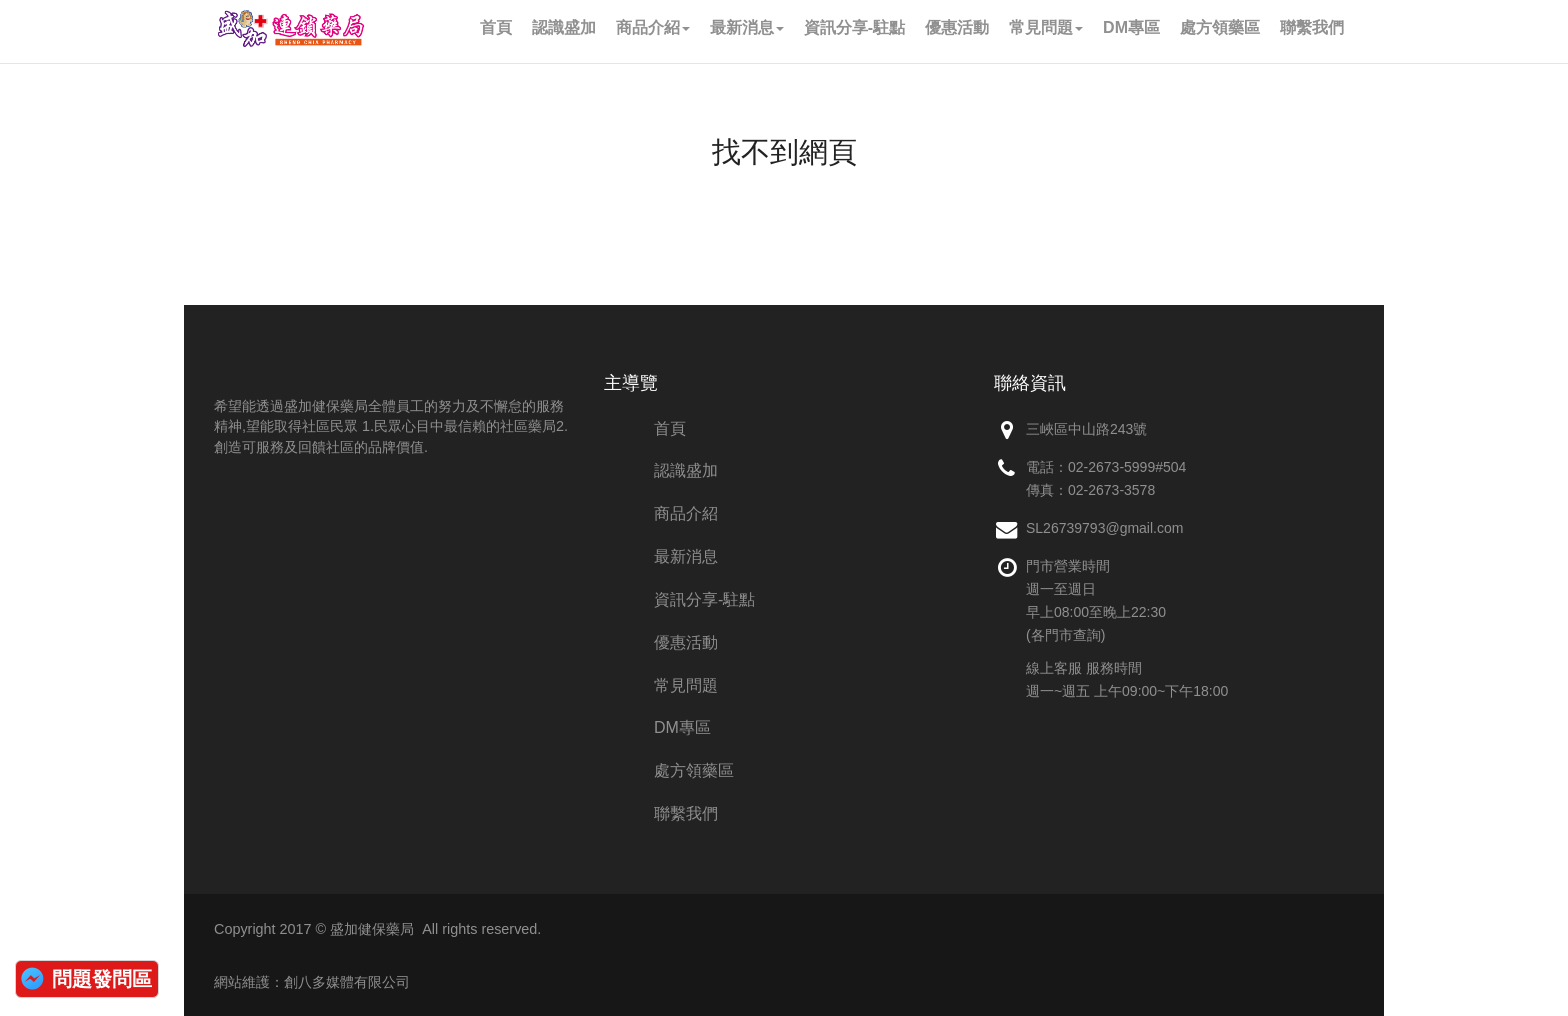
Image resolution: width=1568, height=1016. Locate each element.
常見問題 (686, 685)
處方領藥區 (694, 770)
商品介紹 (686, 513)
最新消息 (686, 556)
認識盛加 (686, 470)
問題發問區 (102, 979)
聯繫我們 (686, 813)
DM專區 (682, 727)
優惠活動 (686, 642)
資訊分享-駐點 (704, 599)
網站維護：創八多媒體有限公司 (312, 982)
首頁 (670, 428)
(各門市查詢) (1065, 635)
